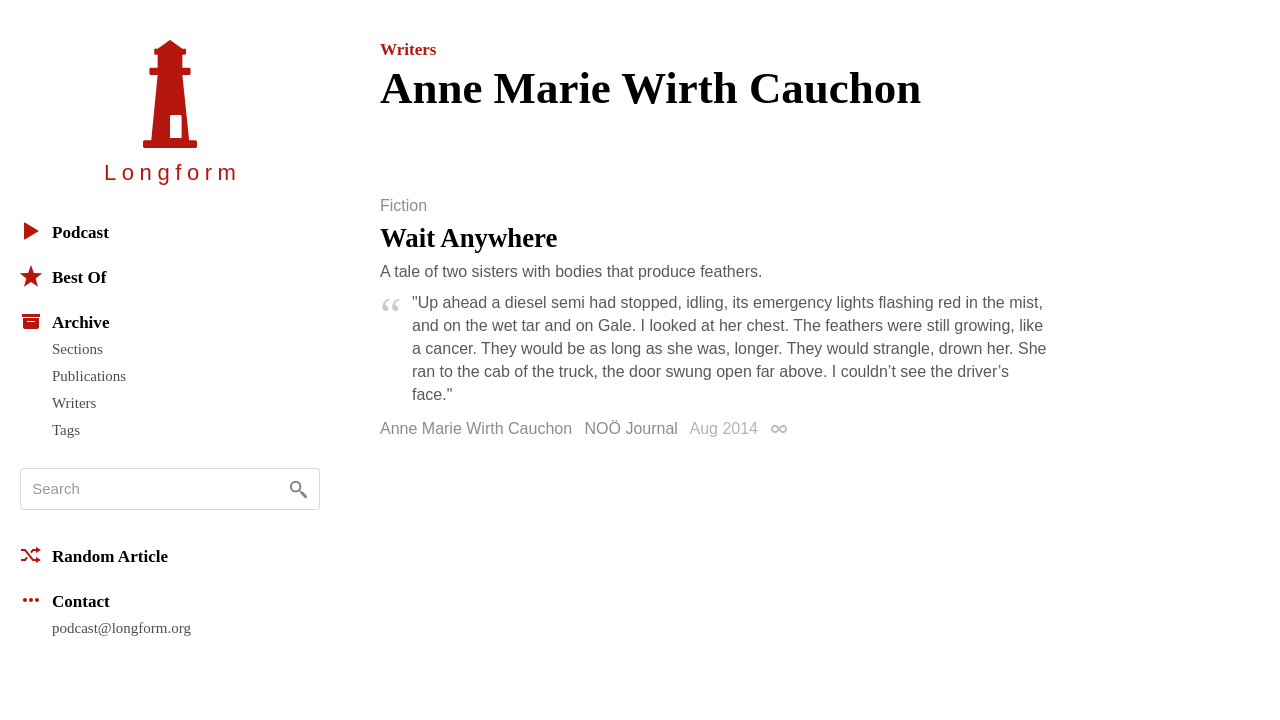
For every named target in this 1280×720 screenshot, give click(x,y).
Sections (77, 349)
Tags (66, 430)
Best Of (63, 276)
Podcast (64, 231)
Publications (89, 376)
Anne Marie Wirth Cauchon (476, 428)
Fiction (403, 206)
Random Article (94, 555)
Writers (74, 403)
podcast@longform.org (121, 628)
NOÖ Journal (631, 428)
